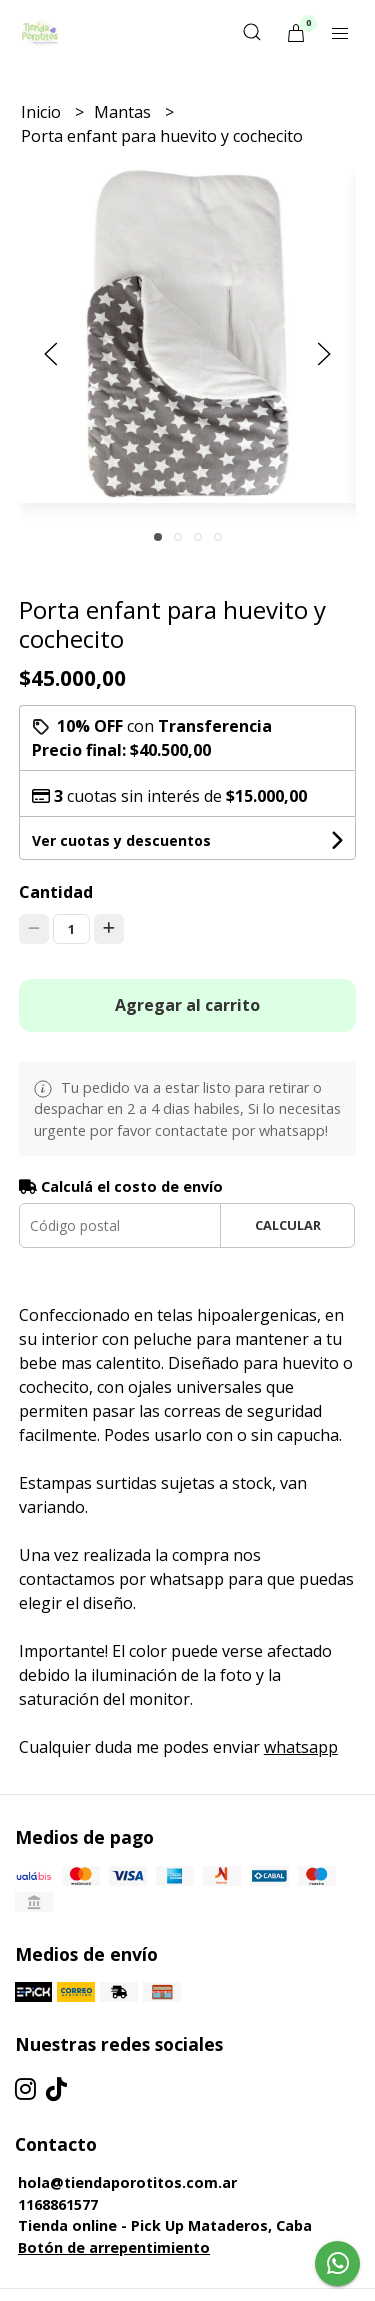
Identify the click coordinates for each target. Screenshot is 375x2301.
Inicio (43, 112)
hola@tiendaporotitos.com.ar (127, 2182)
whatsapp (301, 1747)
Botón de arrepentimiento (114, 2247)
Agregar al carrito (187, 1005)
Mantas (124, 112)
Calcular (288, 1225)
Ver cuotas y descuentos (121, 840)
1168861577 (58, 2204)
